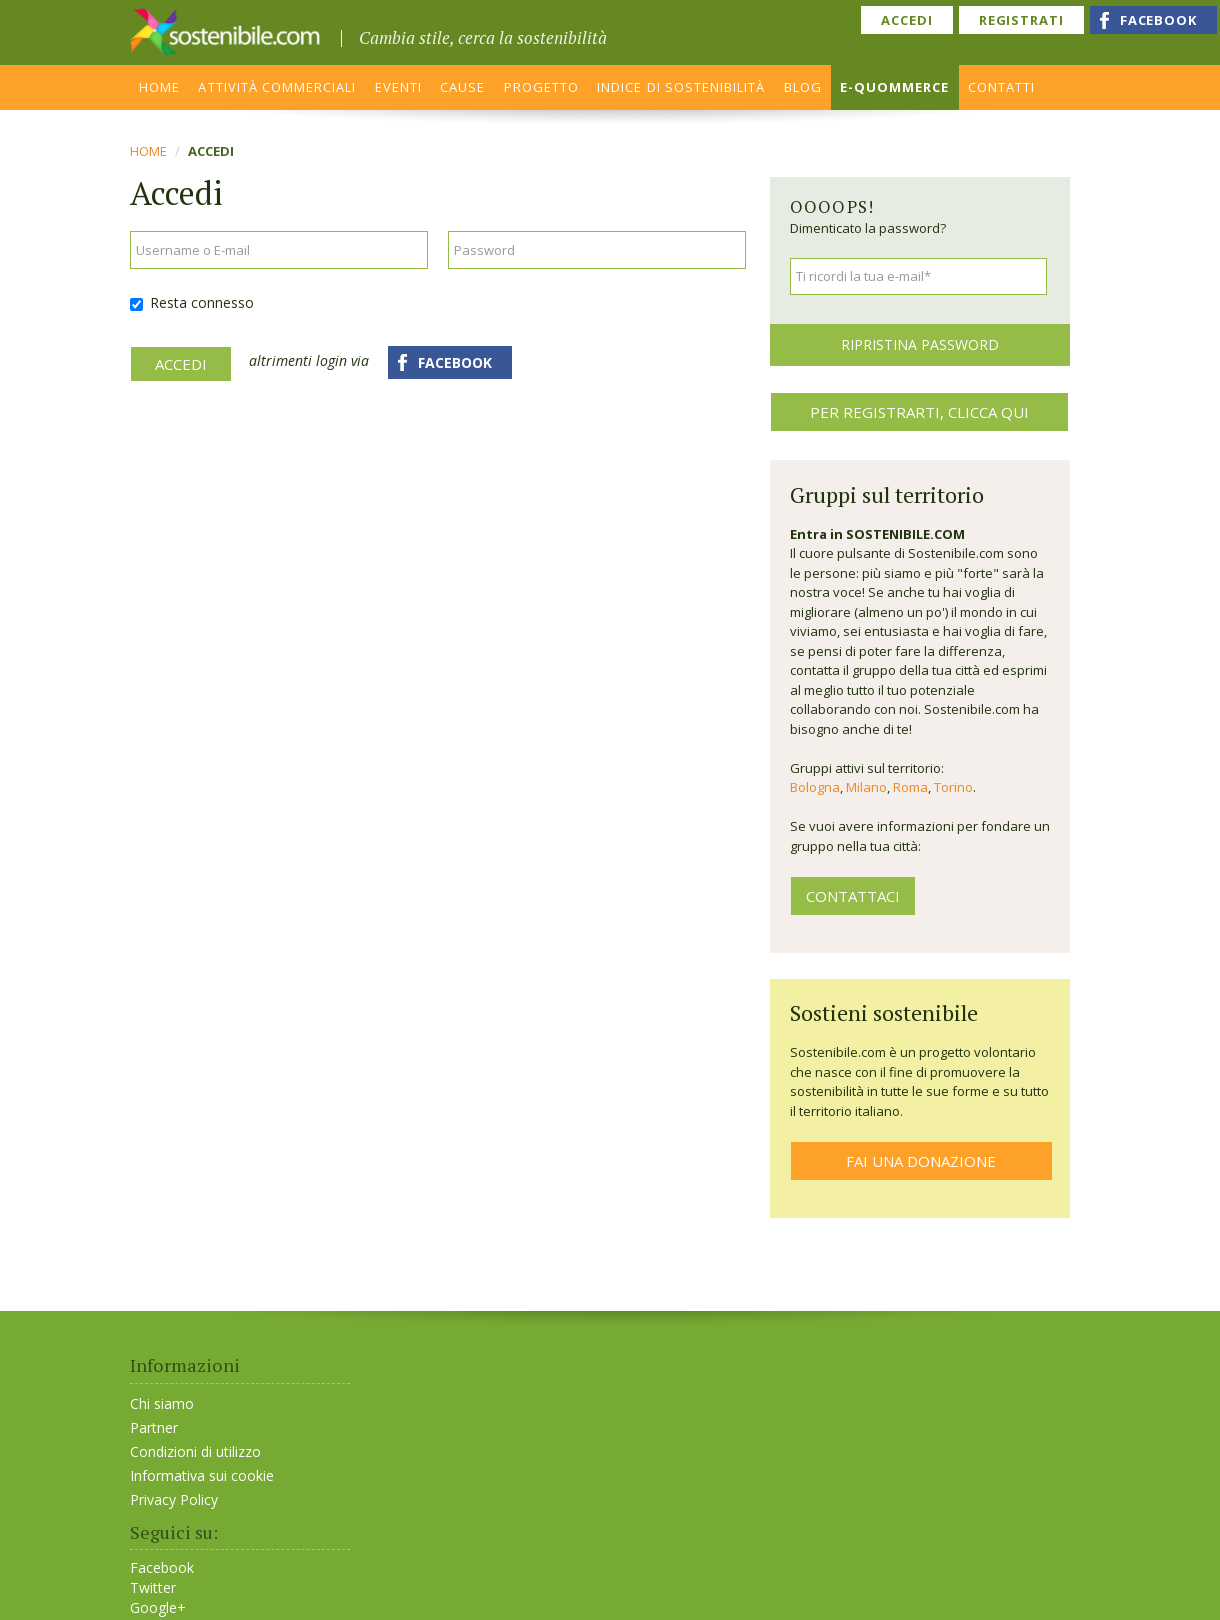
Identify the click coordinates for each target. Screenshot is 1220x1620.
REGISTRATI (1021, 20)
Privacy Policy (174, 1499)
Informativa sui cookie (202, 1475)
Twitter (153, 1588)
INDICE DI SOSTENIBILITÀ (681, 87)
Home (148, 151)
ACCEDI (906, 20)
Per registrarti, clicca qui (919, 412)
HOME (159, 87)
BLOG (803, 87)
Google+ (158, 1608)
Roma (910, 787)
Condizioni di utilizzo (195, 1451)
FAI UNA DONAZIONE (921, 1161)
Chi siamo (162, 1403)
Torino (953, 787)
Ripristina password (920, 344)
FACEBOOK (1158, 20)
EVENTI (398, 87)
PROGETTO (541, 87)
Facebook (162, 1568)
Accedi (181, 364)
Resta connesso (192, 302)
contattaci (853, 896)
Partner (154, 1427)
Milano (866, 787)
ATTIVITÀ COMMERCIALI (277, 87)
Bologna (815, 787)
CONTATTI (1001, 87)
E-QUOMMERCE (895, 87)
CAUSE (462, 87)
